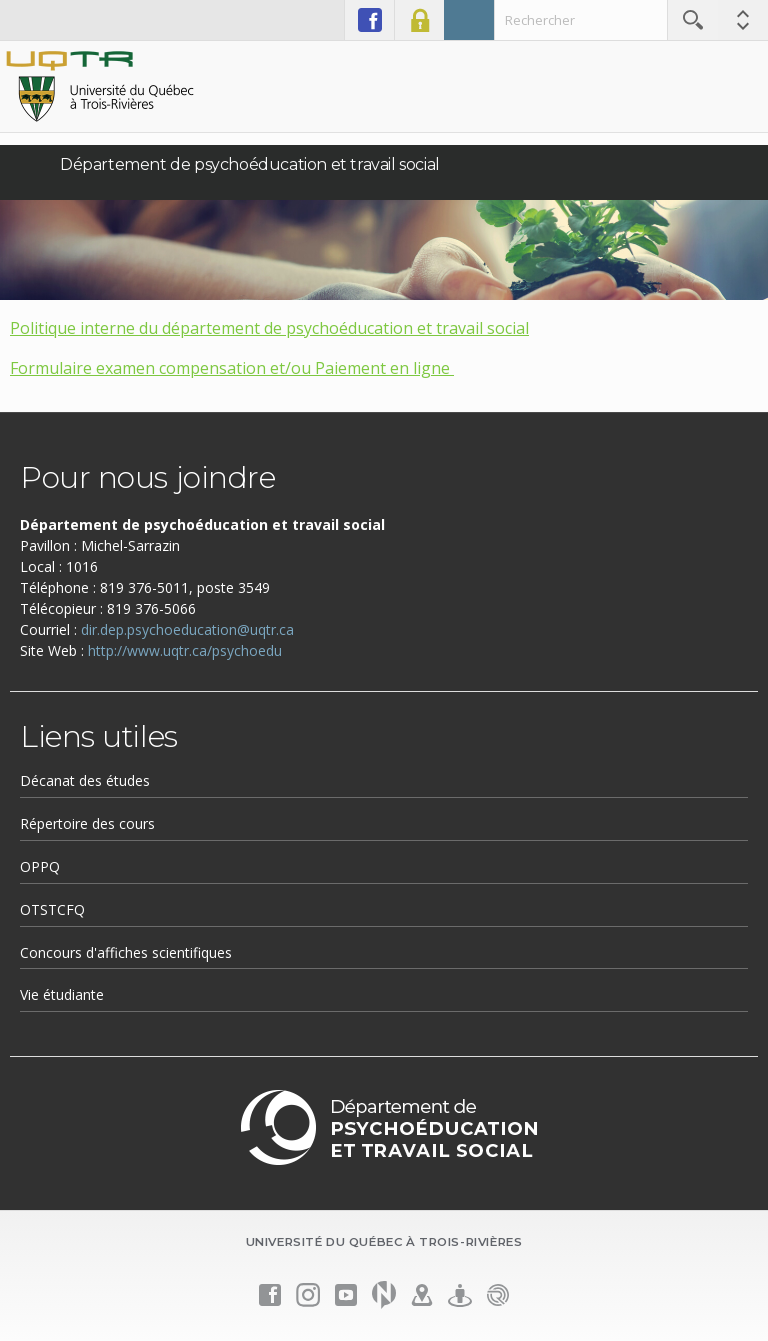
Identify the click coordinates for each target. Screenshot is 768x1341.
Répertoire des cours (87, 823)
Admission (469, 20)
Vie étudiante (62, 994)
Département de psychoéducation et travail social (250, 164)
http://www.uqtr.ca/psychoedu (185, 650)
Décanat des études (85, 780)
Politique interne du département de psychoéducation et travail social (269, 328)
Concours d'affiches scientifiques (126, 952)
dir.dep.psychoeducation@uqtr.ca (187, 629)
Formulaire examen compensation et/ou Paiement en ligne (232, 368)
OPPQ (40, 866)
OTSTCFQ (52, 909)
